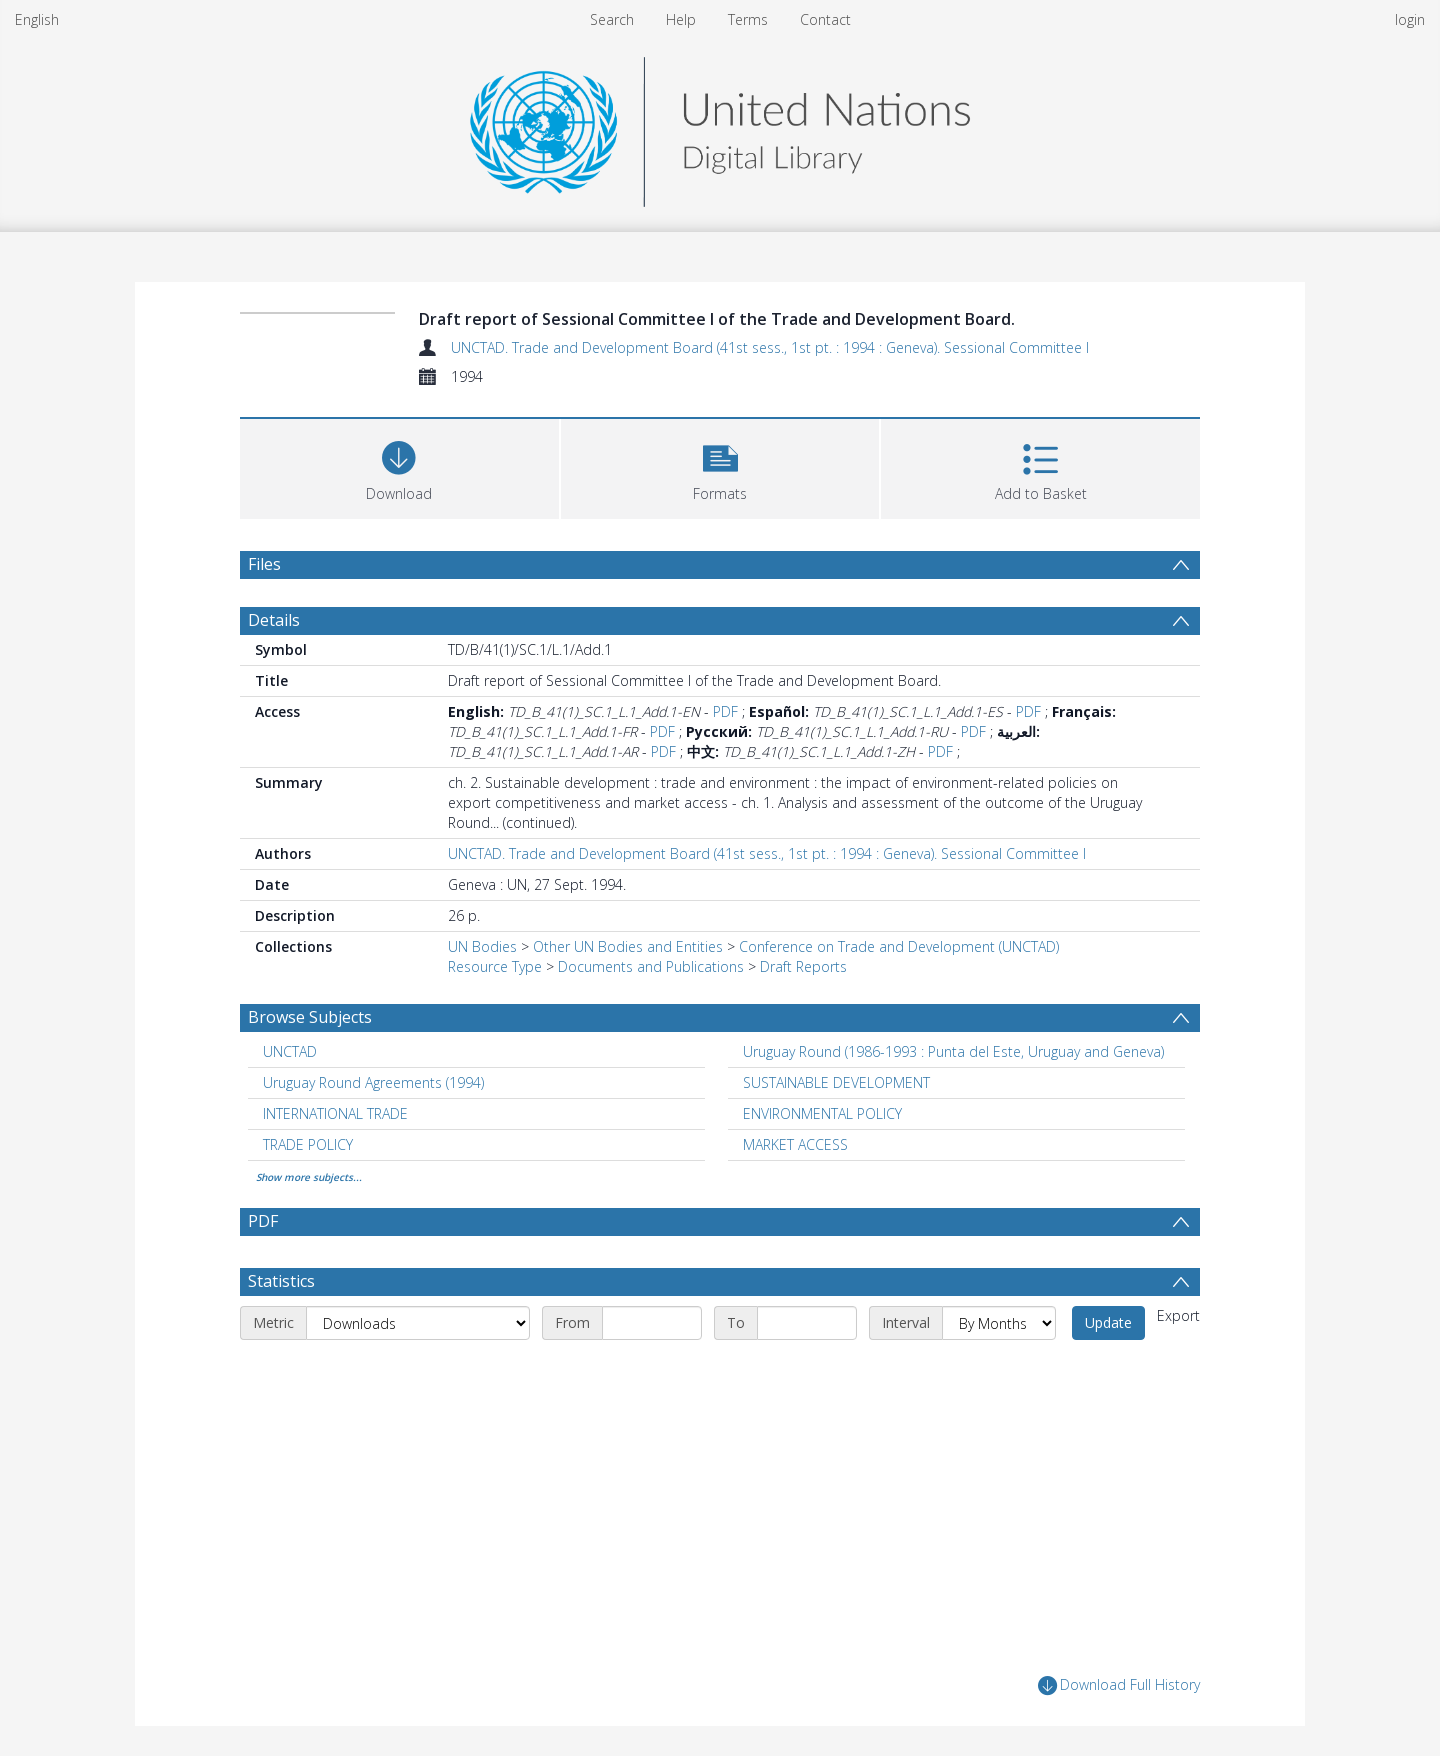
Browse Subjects (310, 1017)
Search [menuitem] (612, 19)
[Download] (399, 466)
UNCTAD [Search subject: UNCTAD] (290, 1051)
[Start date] (652, 1323)
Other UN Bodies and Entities (628, 946)
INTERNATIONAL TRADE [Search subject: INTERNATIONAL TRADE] (335, 1113)
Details (274, 620)
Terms (748, 19)
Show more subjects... (309, 1177)
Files (264, 564)
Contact (825, 19)
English (37, 19)
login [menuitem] (1410, 19)
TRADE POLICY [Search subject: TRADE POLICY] (308, 1144)
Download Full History (1119, 1685)
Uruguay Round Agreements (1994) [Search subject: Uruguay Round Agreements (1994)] (373, 1082)
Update (1108, 1322)
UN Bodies (482, 946)
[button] (720, 466)
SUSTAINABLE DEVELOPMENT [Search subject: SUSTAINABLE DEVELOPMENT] (836, 1082)
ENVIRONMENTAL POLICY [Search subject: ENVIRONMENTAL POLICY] (822, 1113)
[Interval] (999, 1323)
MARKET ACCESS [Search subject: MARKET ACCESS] (795, 1144)
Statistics (281, 1281)
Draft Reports (803, 966)
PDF (725, 711)
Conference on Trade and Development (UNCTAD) (899, 946)
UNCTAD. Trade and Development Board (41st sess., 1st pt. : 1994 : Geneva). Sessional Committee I (770, 347)
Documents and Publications (651, 966)
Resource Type (495, 966)
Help (681, 19)
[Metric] (418, 1323)
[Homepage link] (720, 126)
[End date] (807, 1323)
